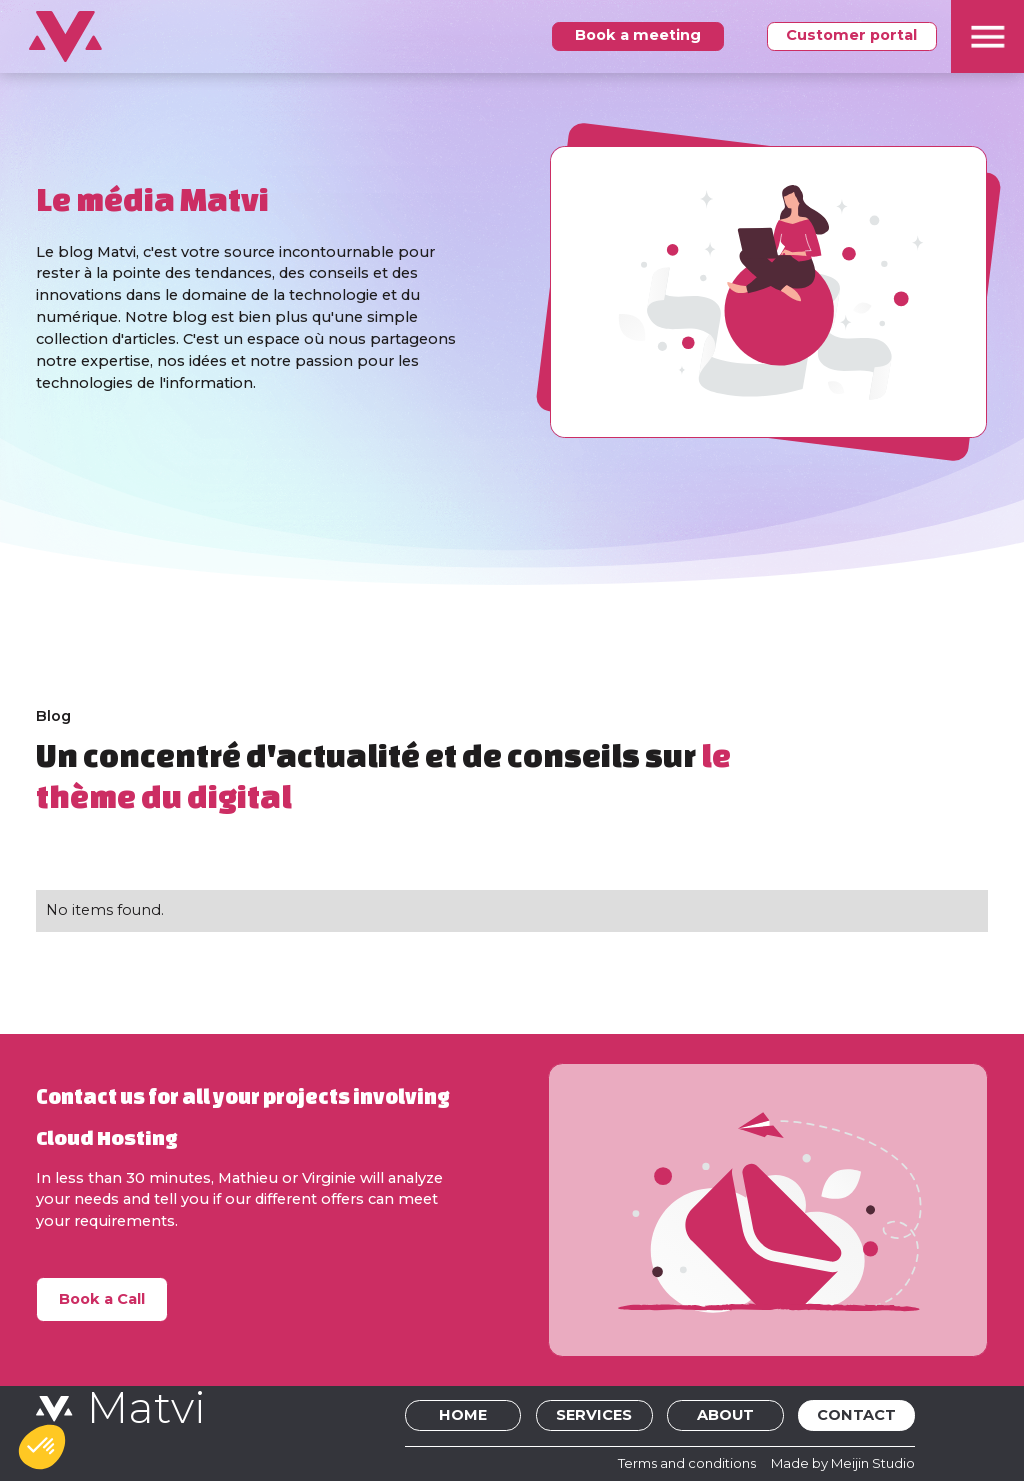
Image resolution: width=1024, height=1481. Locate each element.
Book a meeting (638, 35)
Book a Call (102, 1299)
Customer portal (851, 35)
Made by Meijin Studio (843, 1463)
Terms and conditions (687, 1463)
